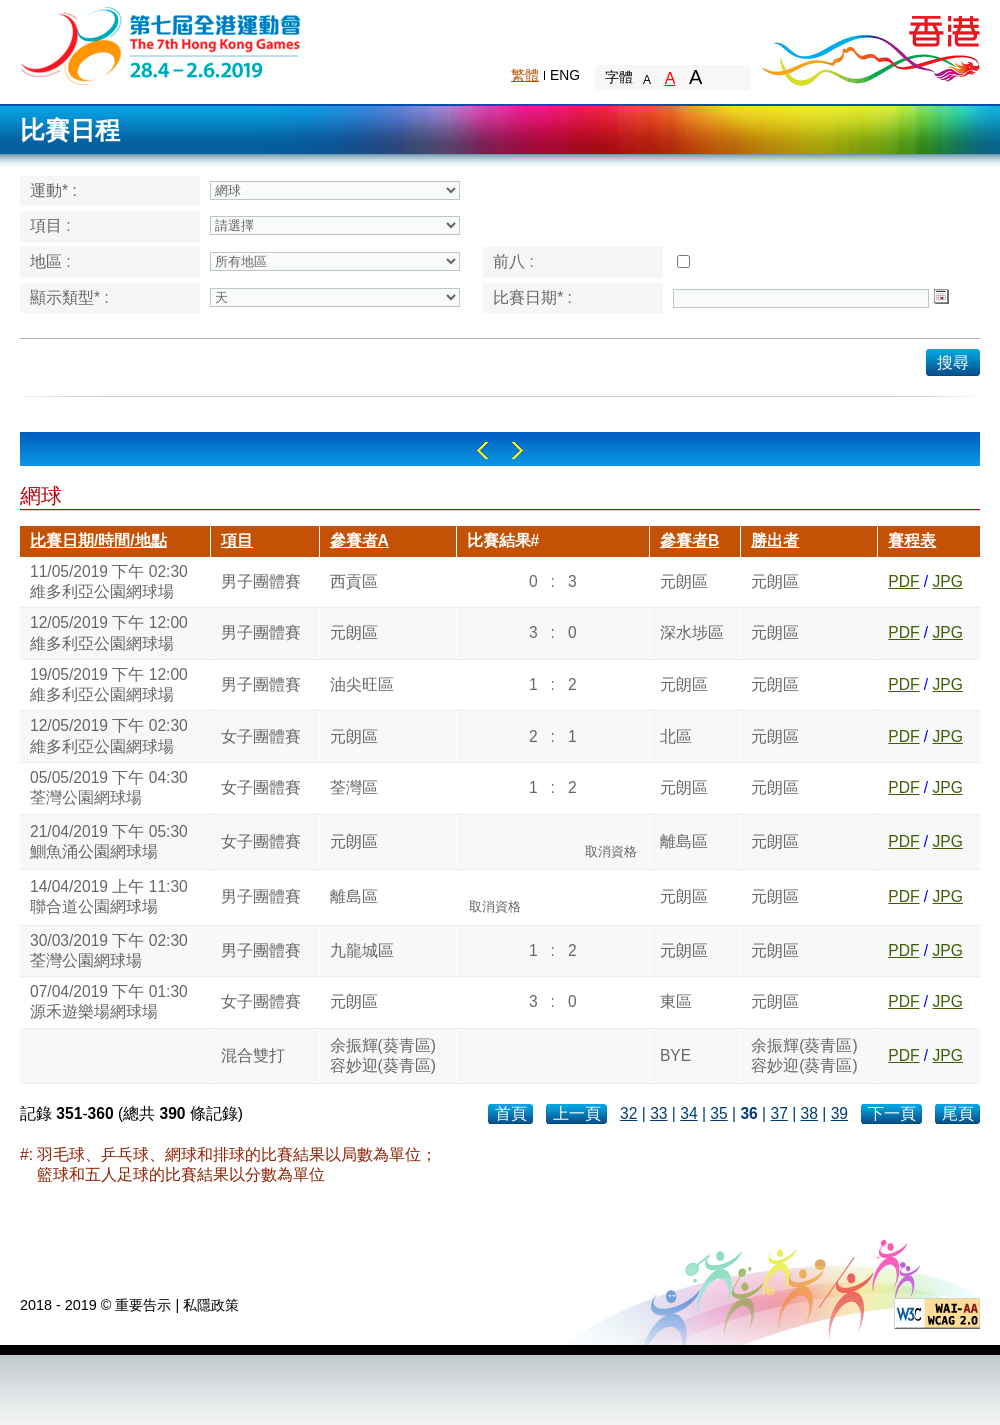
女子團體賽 (261, 736)
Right (517, 450)
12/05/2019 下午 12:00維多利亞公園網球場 (109, 632)
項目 (237, 540)
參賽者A (359, 540)
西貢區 (354, 581)
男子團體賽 (261, 581)
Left (482, 450)
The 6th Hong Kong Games (161, 44)
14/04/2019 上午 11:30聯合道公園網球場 (109, 896)
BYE (675, 1055)
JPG (947, 581)
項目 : (50, 225)
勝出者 (775, 540)
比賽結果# (503, 540)
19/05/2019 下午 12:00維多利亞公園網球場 (109, 684)
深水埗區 (692, 632)
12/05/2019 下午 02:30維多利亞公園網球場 (109, 735)
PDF (903, 581)
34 (688, 1113)
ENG (565, 75)
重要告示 (143, 1305)
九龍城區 (362, 950)
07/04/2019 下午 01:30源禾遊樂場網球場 (109, 1001)
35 (718, 1113)
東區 (676, 1001)
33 (658, 1113)
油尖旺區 (362, 684)
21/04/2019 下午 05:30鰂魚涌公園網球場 (109, 841)
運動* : (53, 190)
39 (839, 1113)
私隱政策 (211, 1305)
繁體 (525, 75)
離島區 (684, 841)
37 (778, 1113)
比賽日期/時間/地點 (98, 540)
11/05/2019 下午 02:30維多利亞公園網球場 (109, 581)
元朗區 (684, 581)
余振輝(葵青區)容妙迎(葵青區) (383, 1055)
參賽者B (689, 540)
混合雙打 (253, 1055)
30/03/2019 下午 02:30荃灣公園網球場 (109, 950)
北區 (676, 736)
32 (628, 1113)
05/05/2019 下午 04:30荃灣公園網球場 (109, 787)
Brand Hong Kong (870, 45)
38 (809, 1113)
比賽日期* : (532, 297)
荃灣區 (354, 787)
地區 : (50, 261)
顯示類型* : (69, 297)
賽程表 (912, 540)
